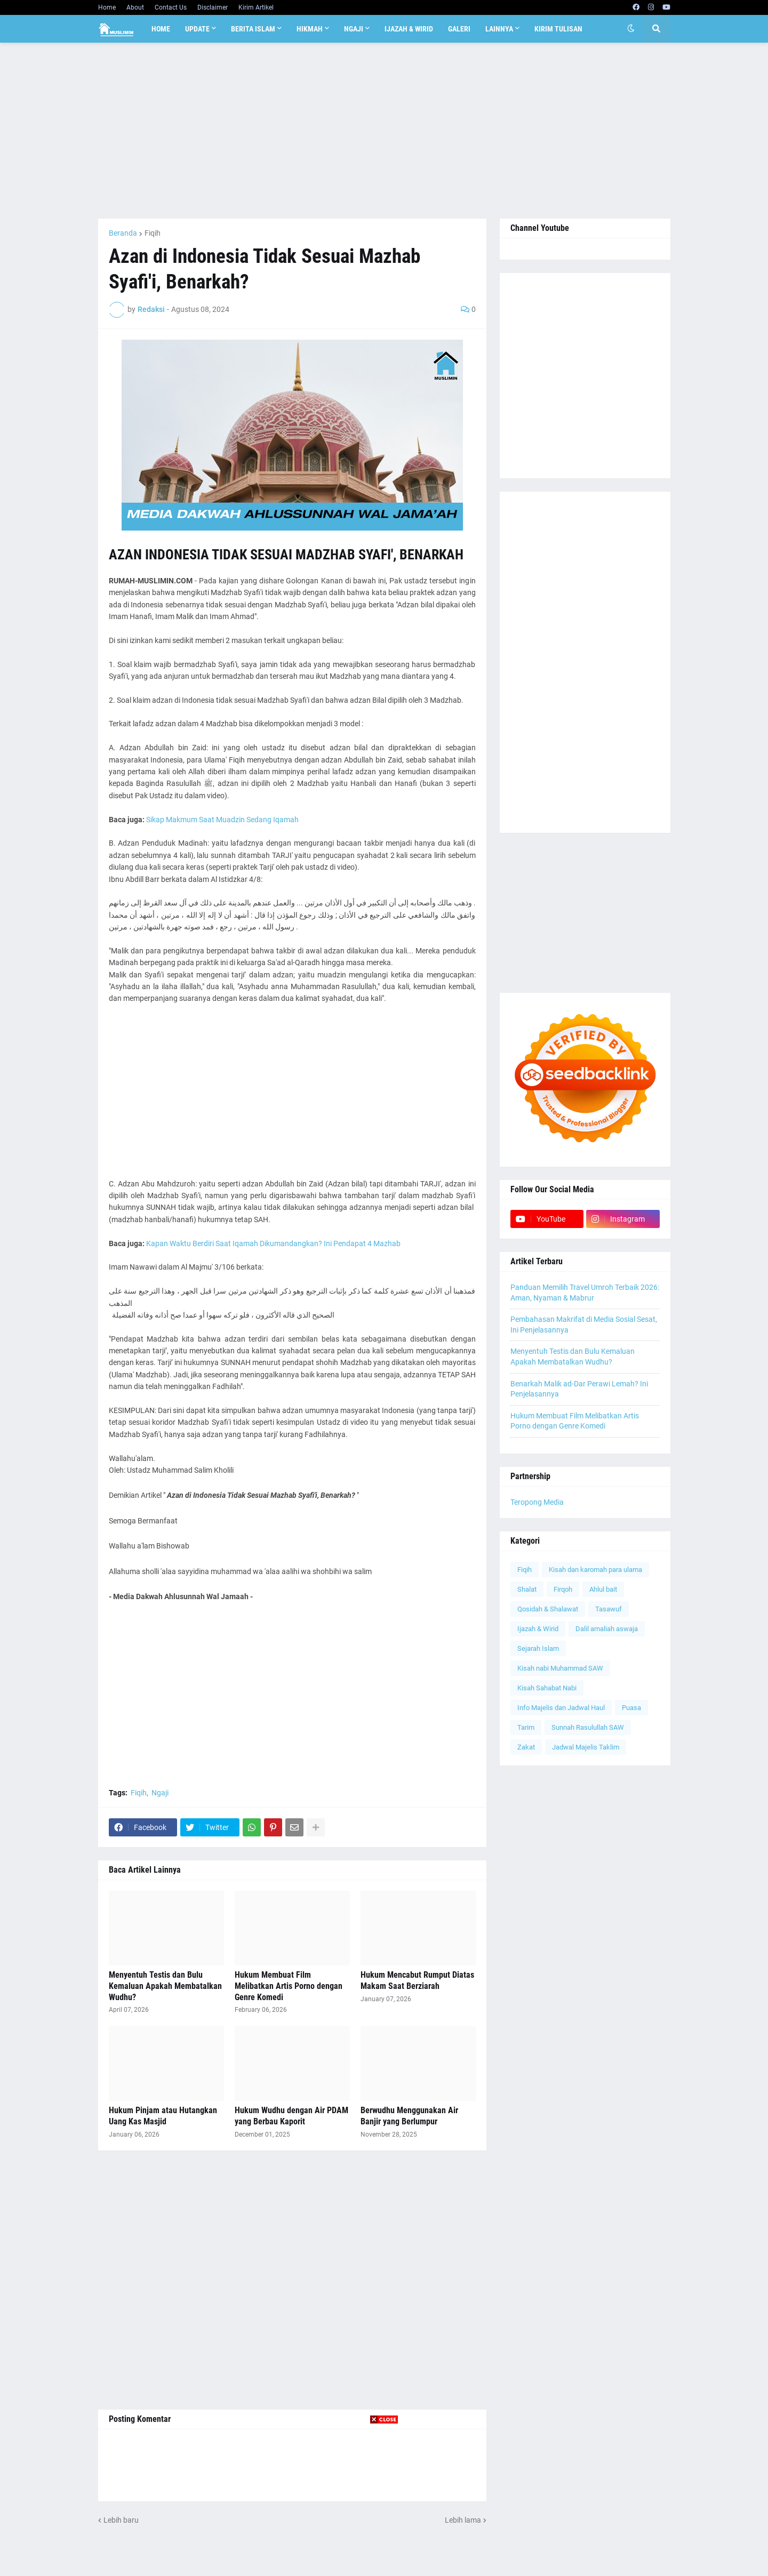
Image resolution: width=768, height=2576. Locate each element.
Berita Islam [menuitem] (253, 29)
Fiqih (153, 233)
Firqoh (563, 1589)
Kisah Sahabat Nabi (547, 1688)
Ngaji (160, 1792)
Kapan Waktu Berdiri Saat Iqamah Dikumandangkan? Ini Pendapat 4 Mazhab (273, 1243)
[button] (631, 29)
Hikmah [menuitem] (310, 29)
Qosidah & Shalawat (547, 1609)
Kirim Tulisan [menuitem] (558, 29)
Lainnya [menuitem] (499, 29)
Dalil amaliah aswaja (606, 1629)
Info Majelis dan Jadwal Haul (561, 1708)
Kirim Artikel (256, 7)
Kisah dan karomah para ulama (595, 1570)
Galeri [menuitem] (459, 29)
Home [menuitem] (160, 29)
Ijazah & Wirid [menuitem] (409, 29)
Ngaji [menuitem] (353, 29)
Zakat (526, 1747)
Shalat (527, 1589)
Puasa (631, 1708)
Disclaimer (212, 7)
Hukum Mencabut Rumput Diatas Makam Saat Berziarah (417, 1980)
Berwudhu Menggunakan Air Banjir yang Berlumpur (409, 2115)
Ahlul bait (603, 1589)
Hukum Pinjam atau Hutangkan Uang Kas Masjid (163, 2115)
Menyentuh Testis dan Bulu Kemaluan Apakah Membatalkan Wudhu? (165, 1986)
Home (107, 7)
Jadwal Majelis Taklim (585, 1747)
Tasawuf (608, 1609)
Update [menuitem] (197, 29)
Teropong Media (537, 1502)
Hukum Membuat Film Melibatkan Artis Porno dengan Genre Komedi (288, 1986)
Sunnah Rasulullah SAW (587, 1727)
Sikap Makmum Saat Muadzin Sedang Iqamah (222, 819)
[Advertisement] (384, 130)
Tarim (525, 1727)
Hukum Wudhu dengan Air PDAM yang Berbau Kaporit (291, 2115)
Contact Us (171, 7)
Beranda (123, 233)
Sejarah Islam (538, 1648)
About (135, 7)
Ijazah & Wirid (537, 1629)
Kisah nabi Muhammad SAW (560, 1668)
